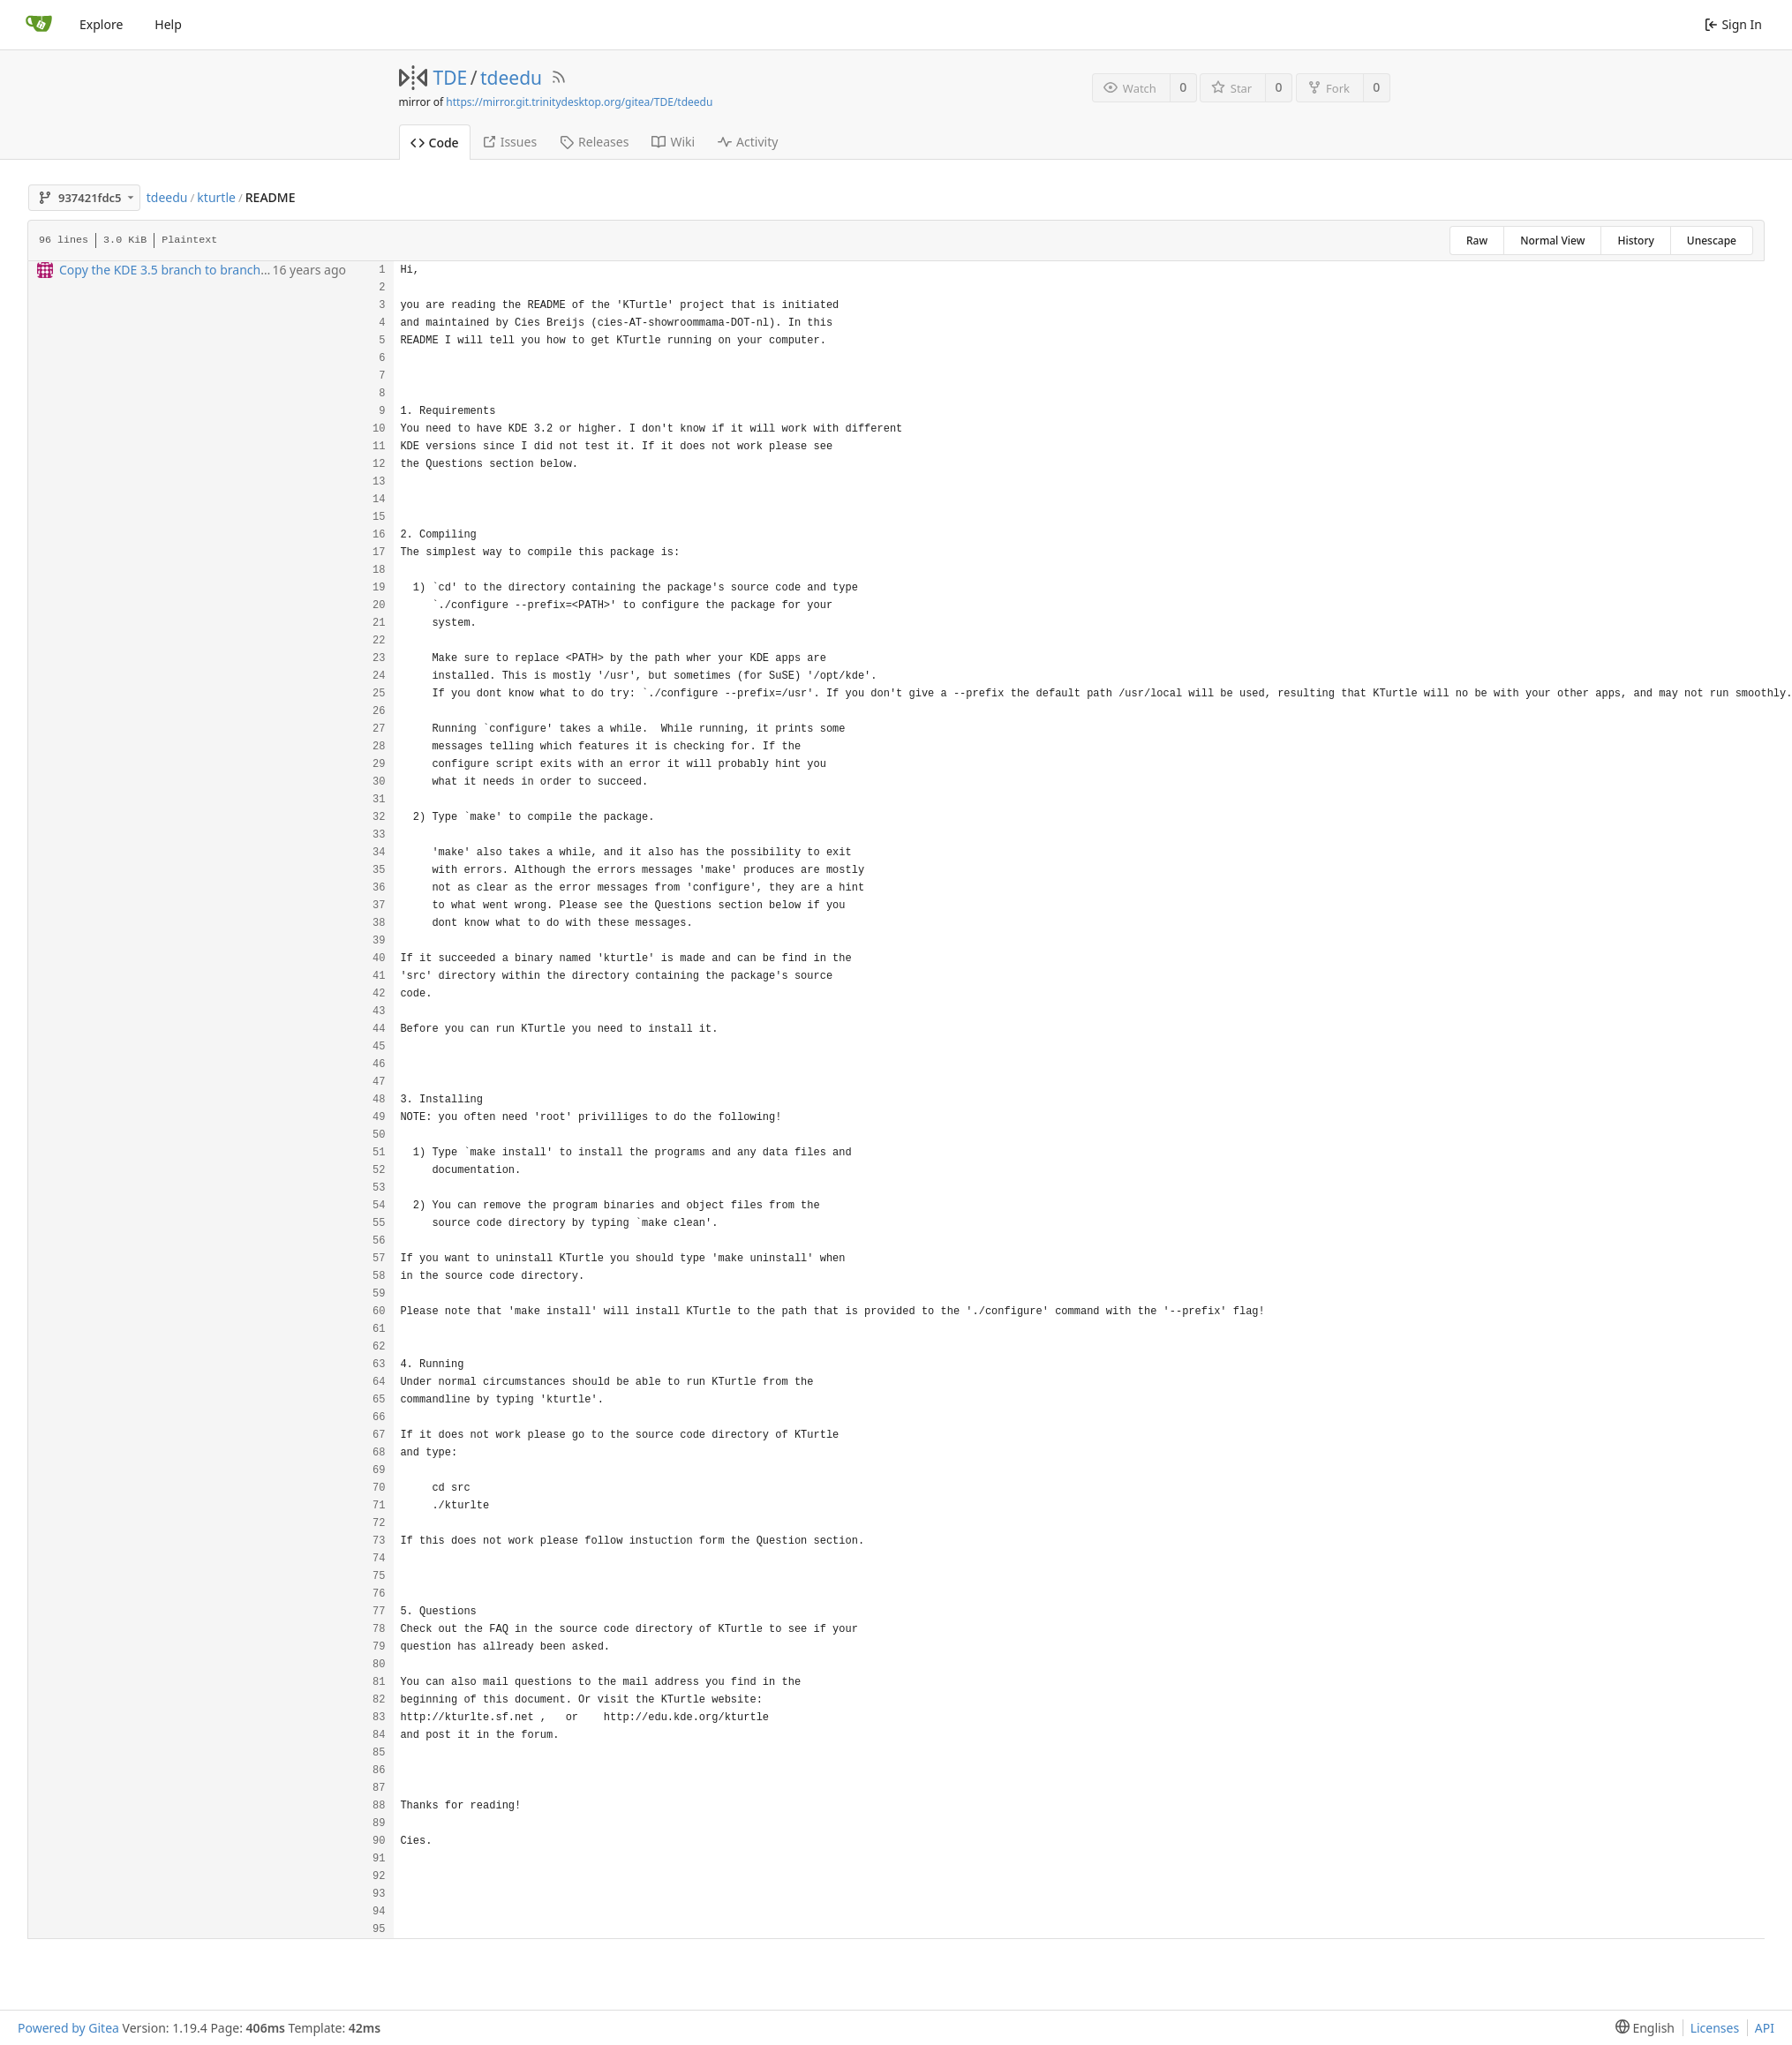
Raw (1476, 240)
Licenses (1715, 2027)
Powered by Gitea (68, 2027)
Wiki (673, 141)
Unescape (1711, 240)
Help (168, 24)
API (1764, 2027)
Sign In (1733, 24)
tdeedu (511, 77)
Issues (509, 141)
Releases (594, 141)
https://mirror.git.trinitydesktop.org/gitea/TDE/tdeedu (579, 101)
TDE (450, 77)
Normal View (1552, 240)
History (1635, 240)
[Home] (39, 25)
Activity (748, 141)
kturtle (216, 197)
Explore (101, 24)
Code (434, 142)
